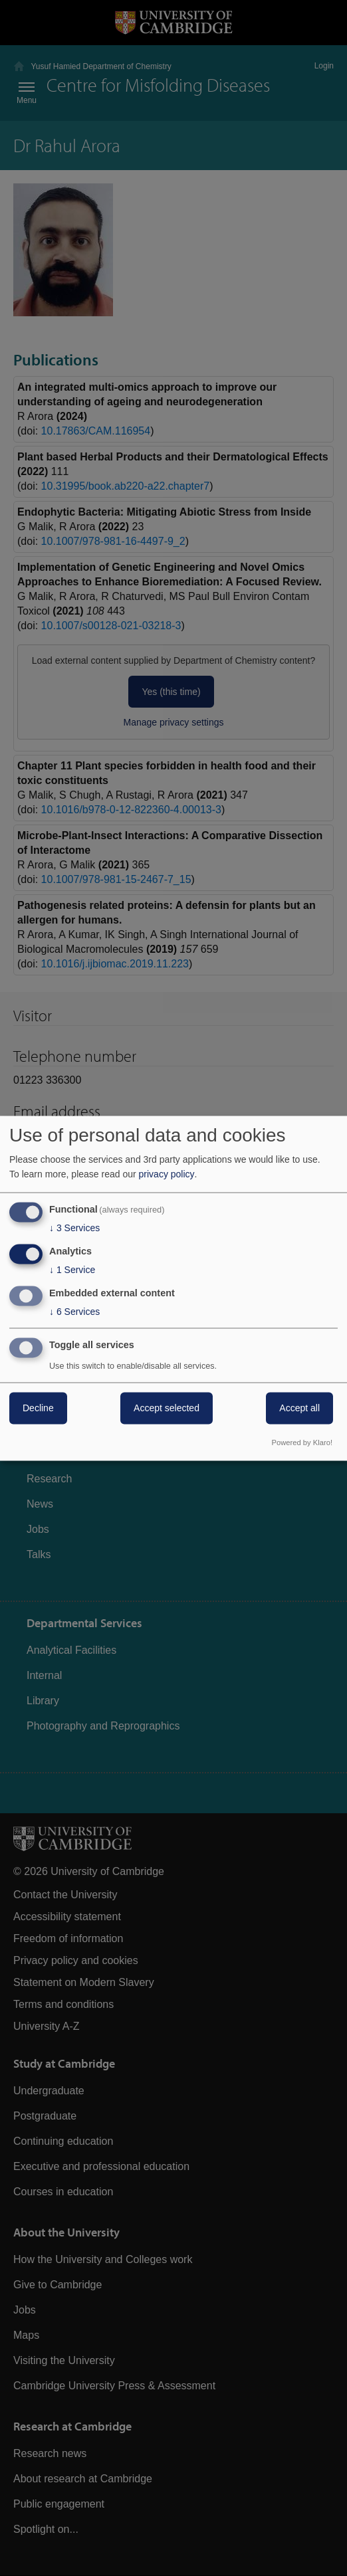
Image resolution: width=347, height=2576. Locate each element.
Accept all (299, 1408)
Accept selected (166, 1408)
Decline (38, 1408)
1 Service (72, 1270)
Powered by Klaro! (302, 1442)
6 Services (74, 1311)
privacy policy (167, 1174)
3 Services (74, 1228)
